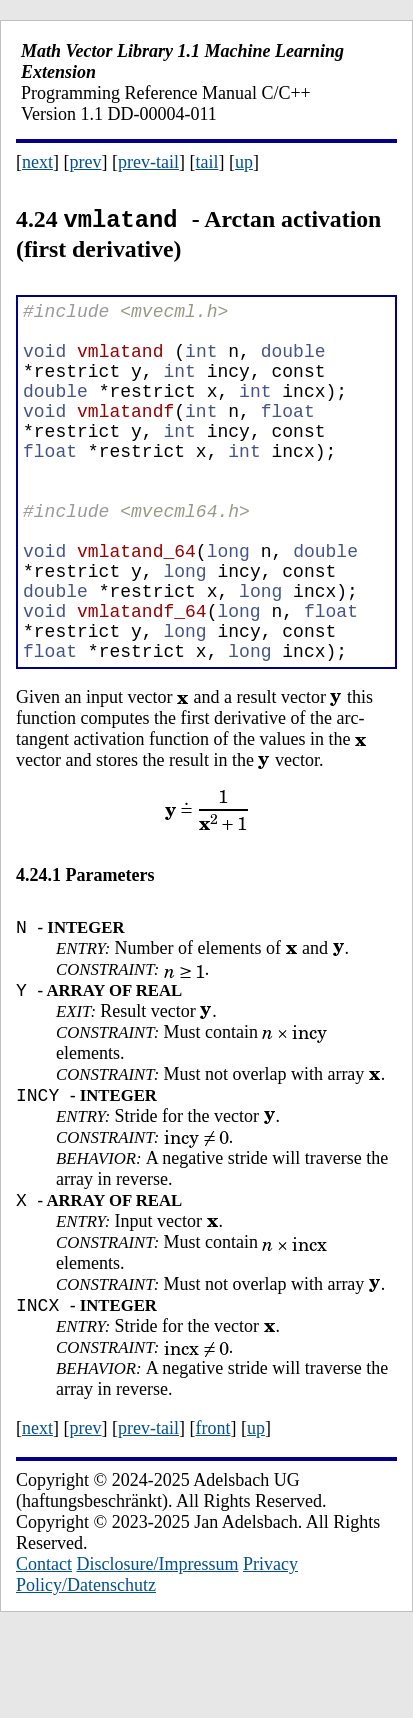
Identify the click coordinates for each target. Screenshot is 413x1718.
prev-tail (148, 162)
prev (86, 162)
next (37, 162)
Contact (44, 1650)
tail (206, 162)
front (212, 1514)
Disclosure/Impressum (158, 1650)
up (244, 162)
